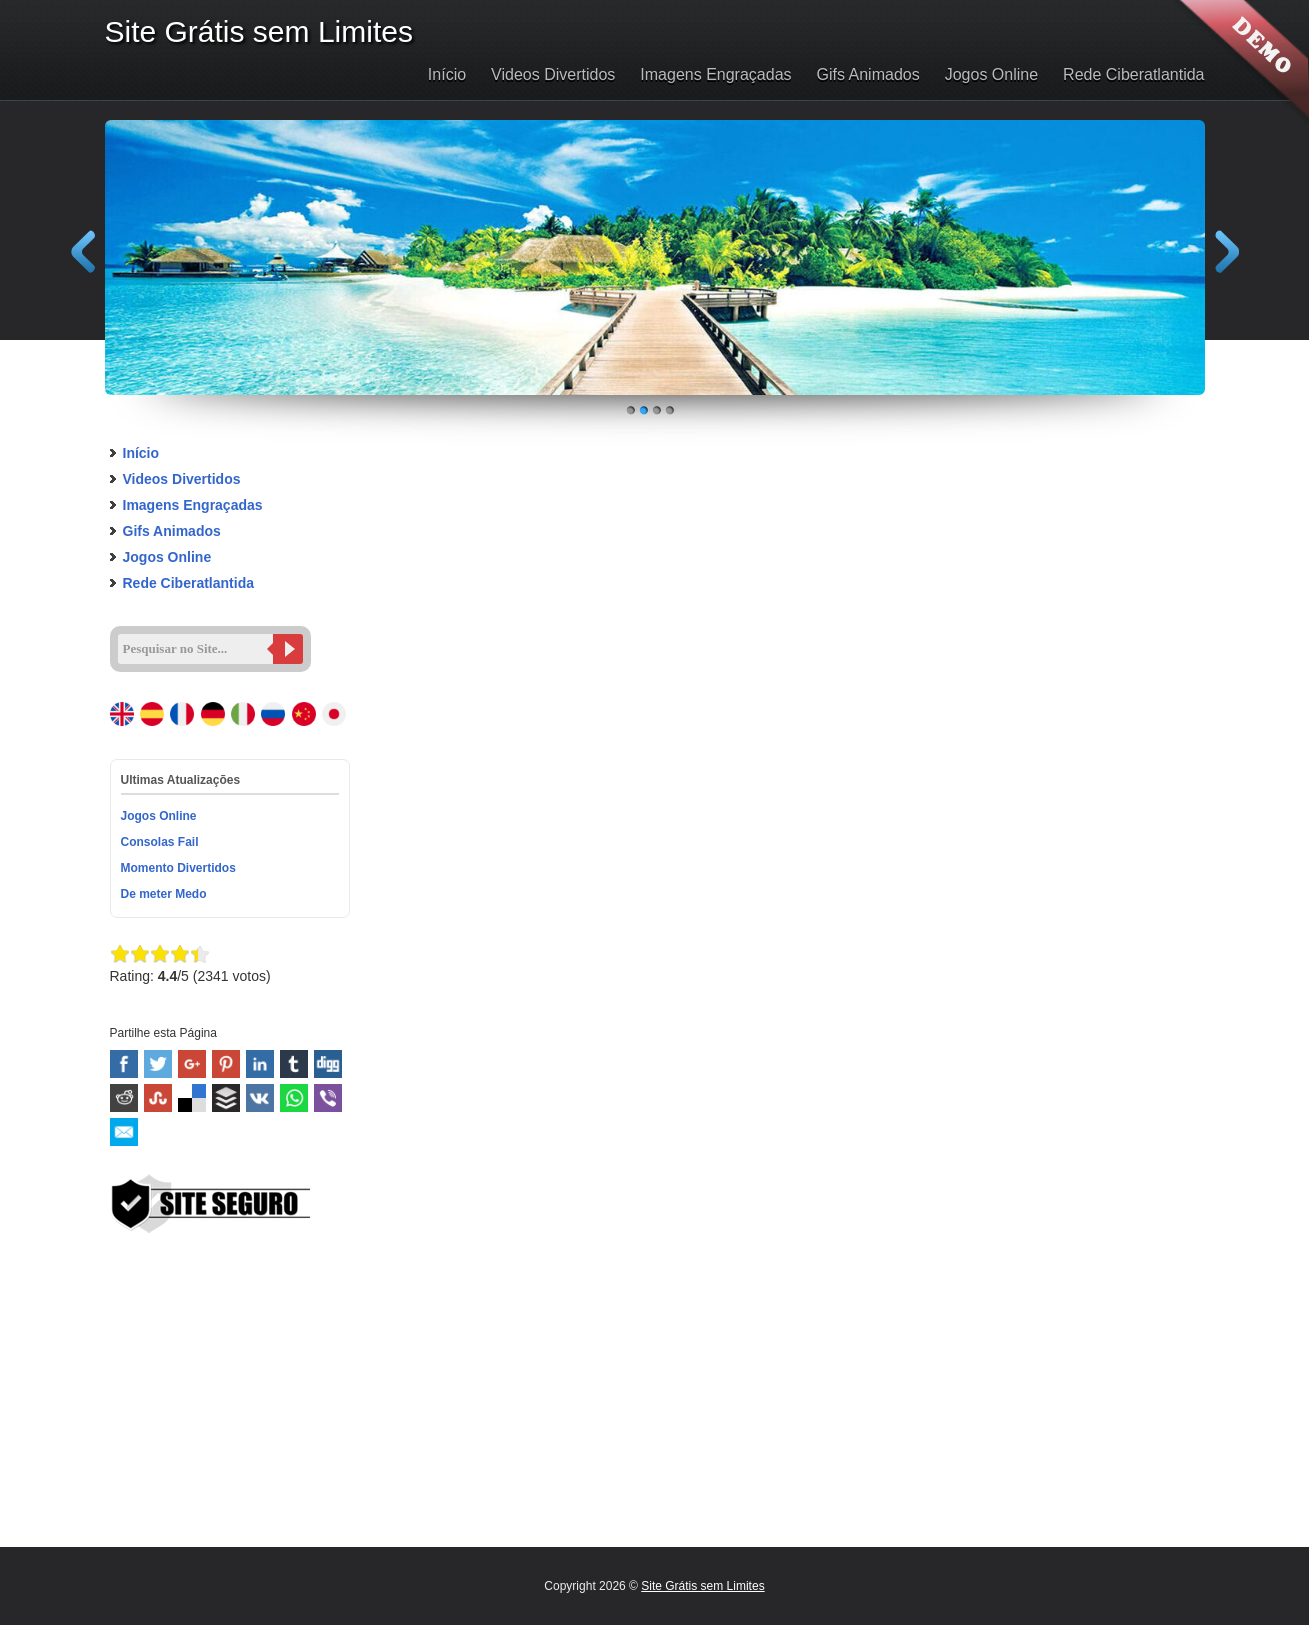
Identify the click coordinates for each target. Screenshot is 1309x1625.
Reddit (124, 1098)
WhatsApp (294, 1098)
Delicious (192, 1098)
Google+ (192, 1064)
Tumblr (294, 1064)
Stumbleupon (158, 1098)
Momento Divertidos (178, 868)
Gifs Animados (868, 74)
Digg (328, 1064)
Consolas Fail (160, 842)
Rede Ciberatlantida (1133, 74)
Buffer (226, 1098)
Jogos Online (991, 74)
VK (260, 1098)
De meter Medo (164, 894)
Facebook (124, 1064)
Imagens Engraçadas (715, 74)
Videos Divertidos (553, 74)
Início (447, 74)
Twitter (158, 1064)
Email (124, 1132)
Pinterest (226, 1064)
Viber (328, 1098)
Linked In (260, 1064)
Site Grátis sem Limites (702, 1586)
